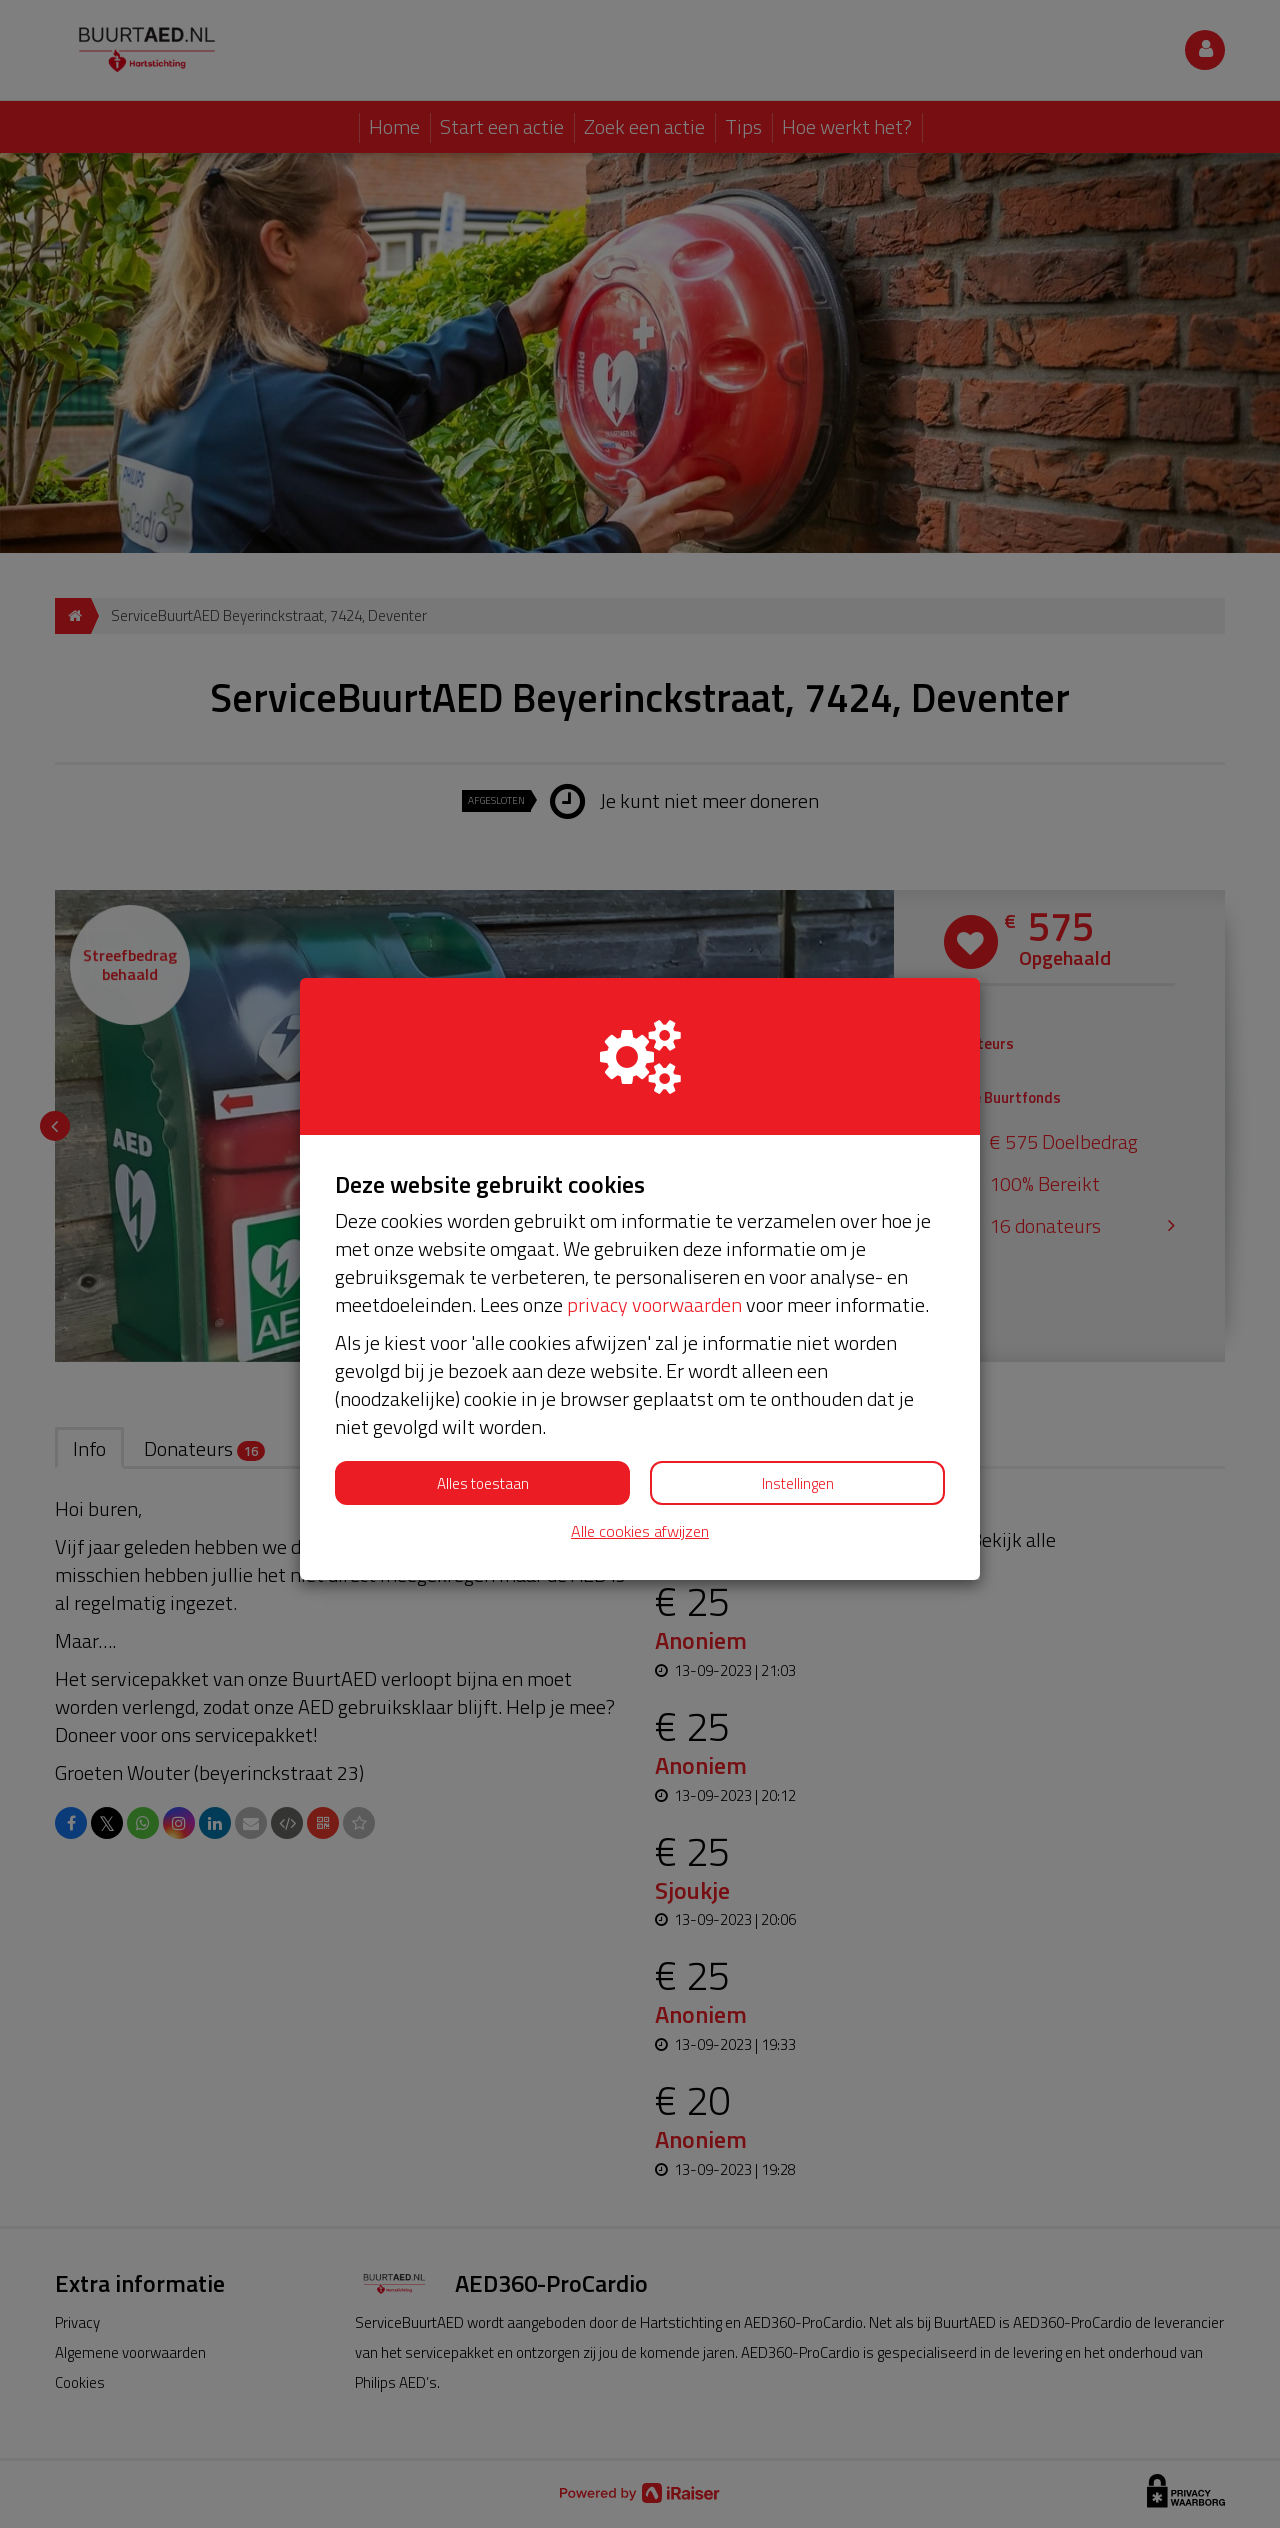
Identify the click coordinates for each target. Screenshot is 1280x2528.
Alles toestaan (483, 1483)
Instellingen (798, 1483)
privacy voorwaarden (654, 1304)
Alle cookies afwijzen (640, 1531)
